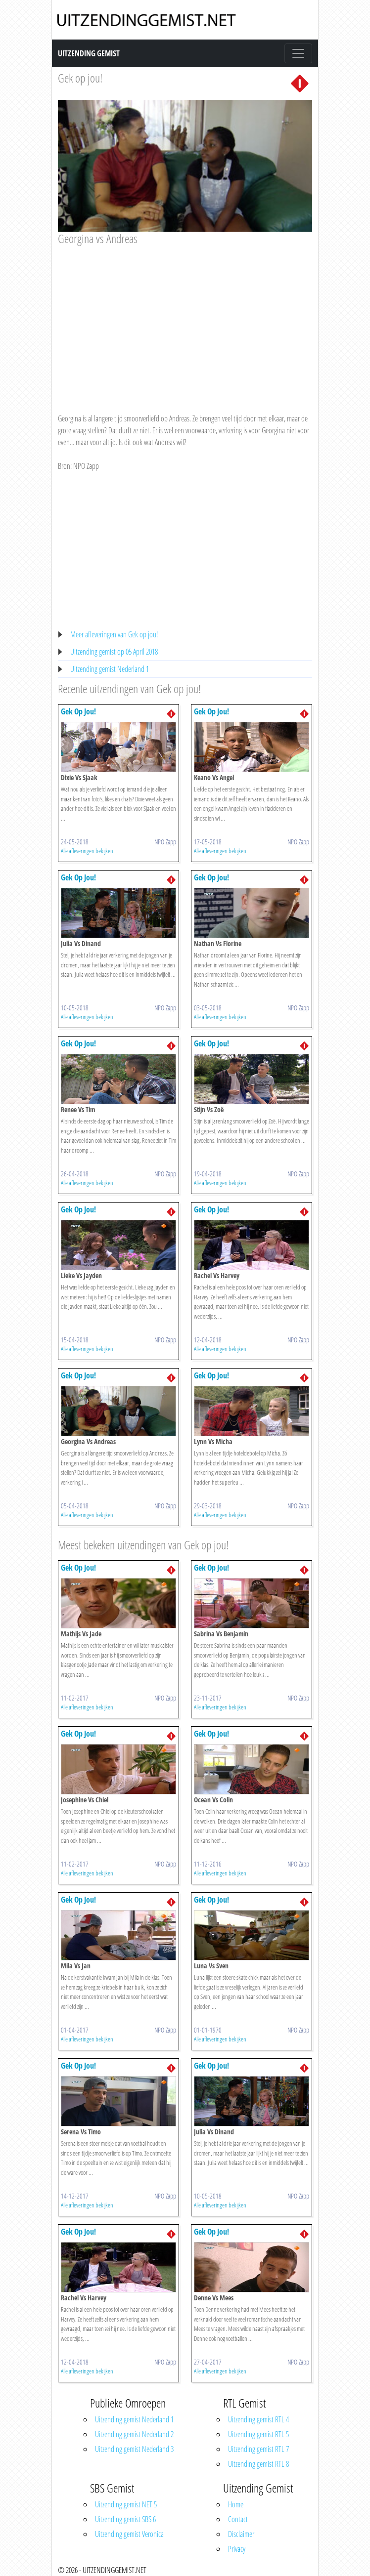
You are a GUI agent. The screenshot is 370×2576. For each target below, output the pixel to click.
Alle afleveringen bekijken (87, 850)
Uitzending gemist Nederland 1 (109, 669)
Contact (238, 2519)
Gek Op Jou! (78, 711)
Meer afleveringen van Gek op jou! (114, 634)
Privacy (236, 2548)
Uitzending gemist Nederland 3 (134, 2449)
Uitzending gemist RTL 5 (258, 2434)
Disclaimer (241, 2534)
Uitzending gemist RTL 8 (258, 2463)
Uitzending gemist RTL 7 (258, 2449)
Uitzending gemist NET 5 (126, 2504)
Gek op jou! (80, 78)
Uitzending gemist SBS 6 (125, 2519)
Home (235, 2504)
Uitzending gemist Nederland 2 (134, 2434)
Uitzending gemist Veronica (129, 2534)
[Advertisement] (185, 319)
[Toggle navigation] (298, 53)
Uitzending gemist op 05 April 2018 (114, 651)
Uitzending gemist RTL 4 (258, 2419)
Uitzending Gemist (89, 53)
